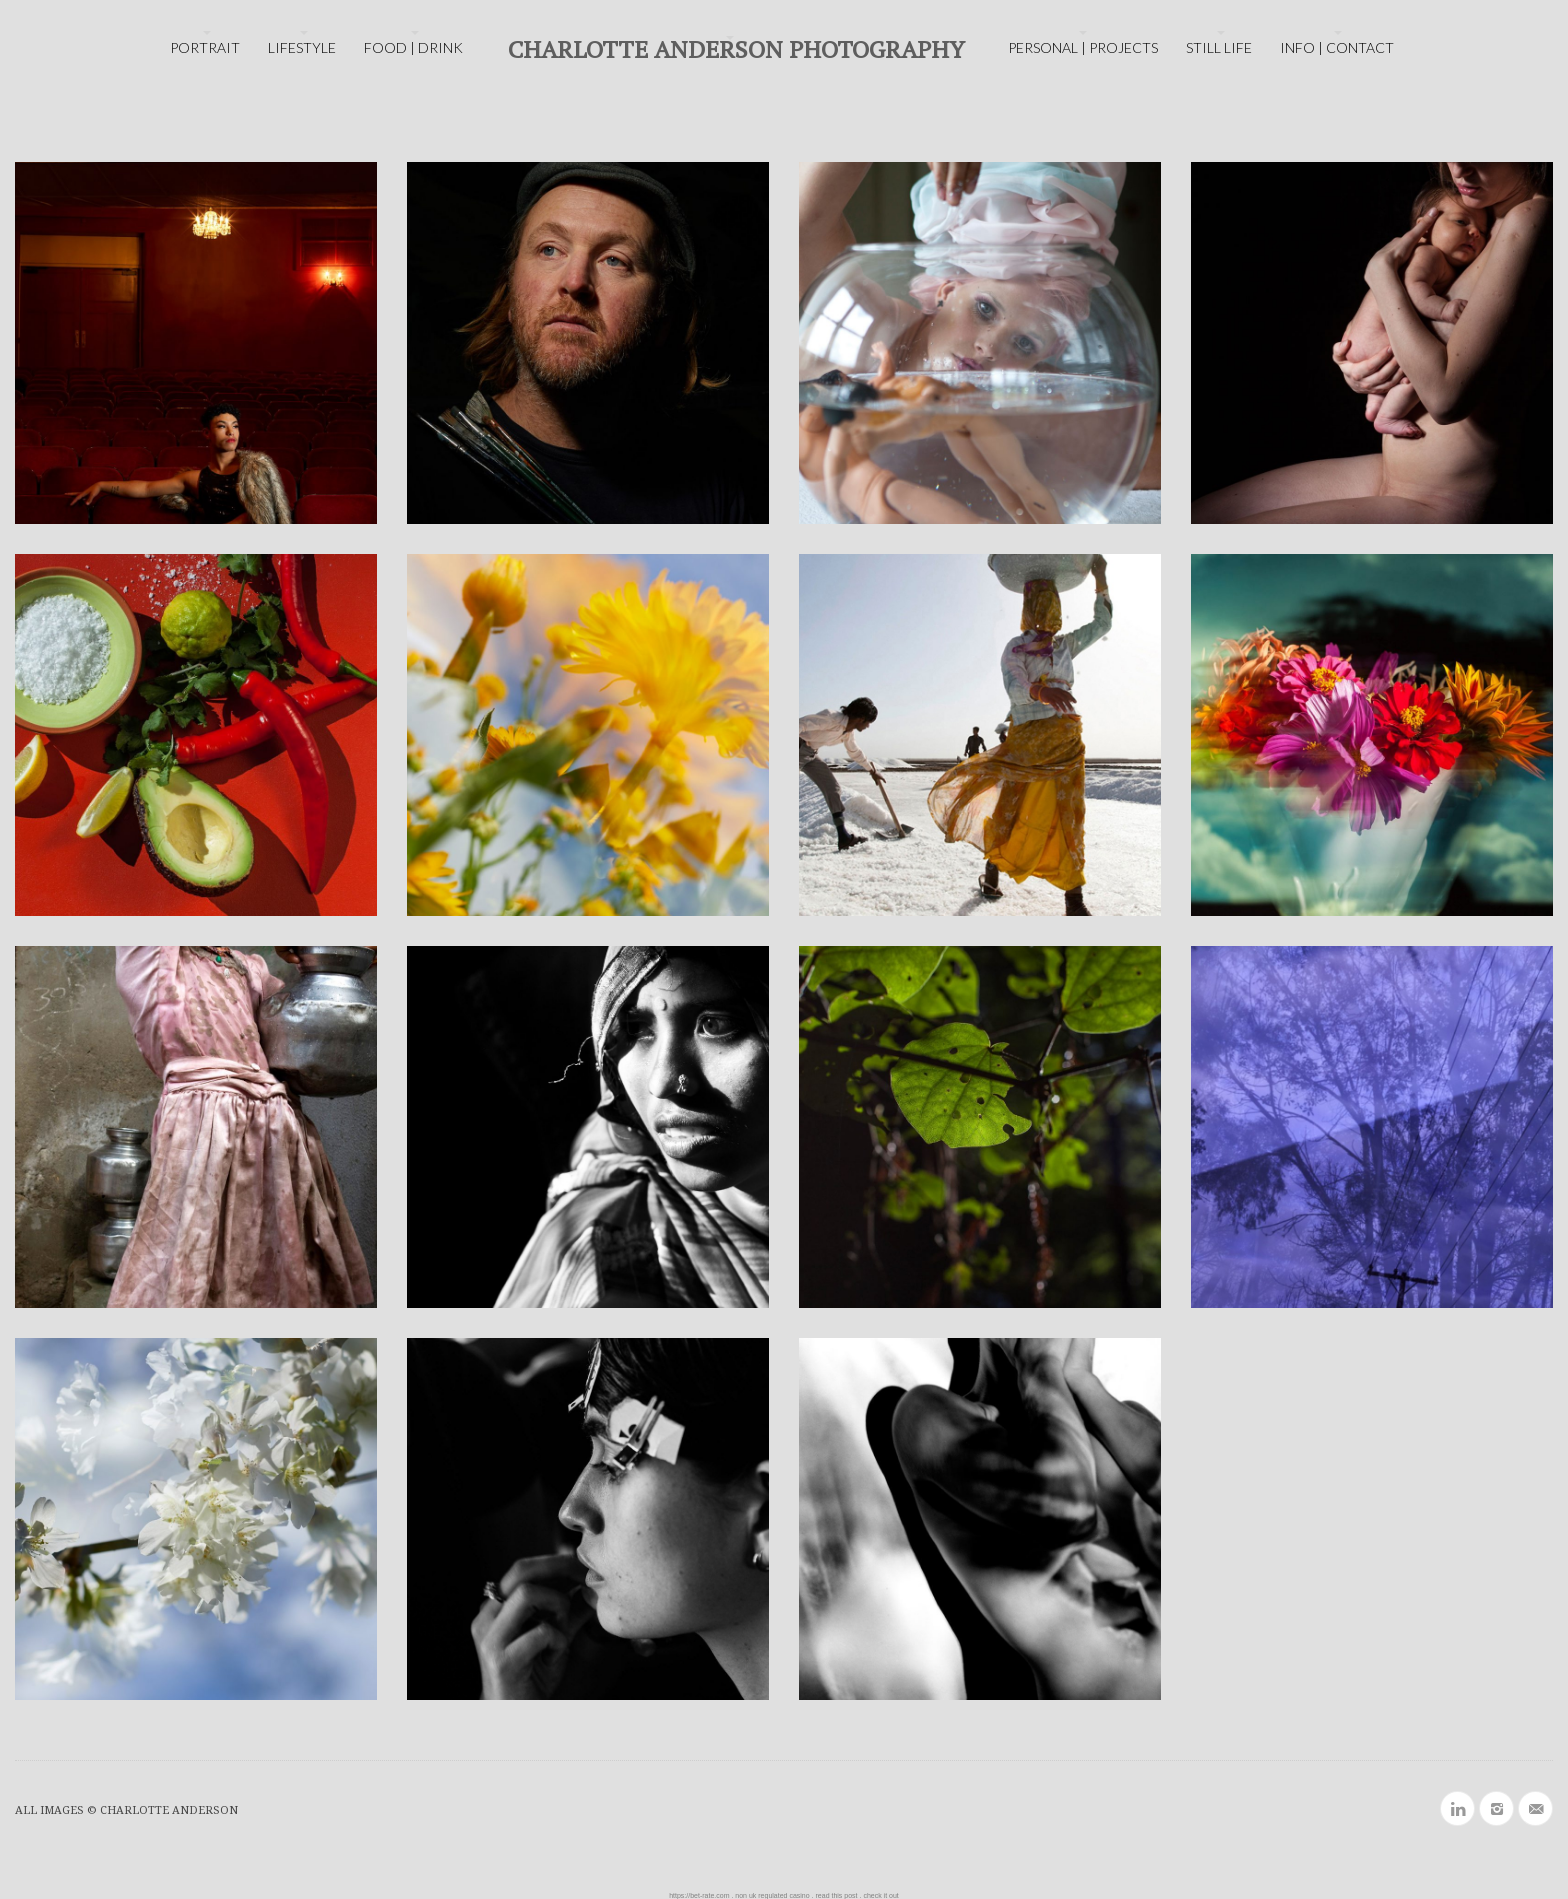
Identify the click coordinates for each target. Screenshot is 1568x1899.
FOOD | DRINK (413, 47)
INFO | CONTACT (1337, 47)
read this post (837, 1895)
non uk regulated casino (772, 1895)
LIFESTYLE (302, 47)
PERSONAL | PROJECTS (1083, 47)
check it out (880, 1895)
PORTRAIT (205, 47)
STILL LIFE (1219, 47)
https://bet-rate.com (699, 1895)
